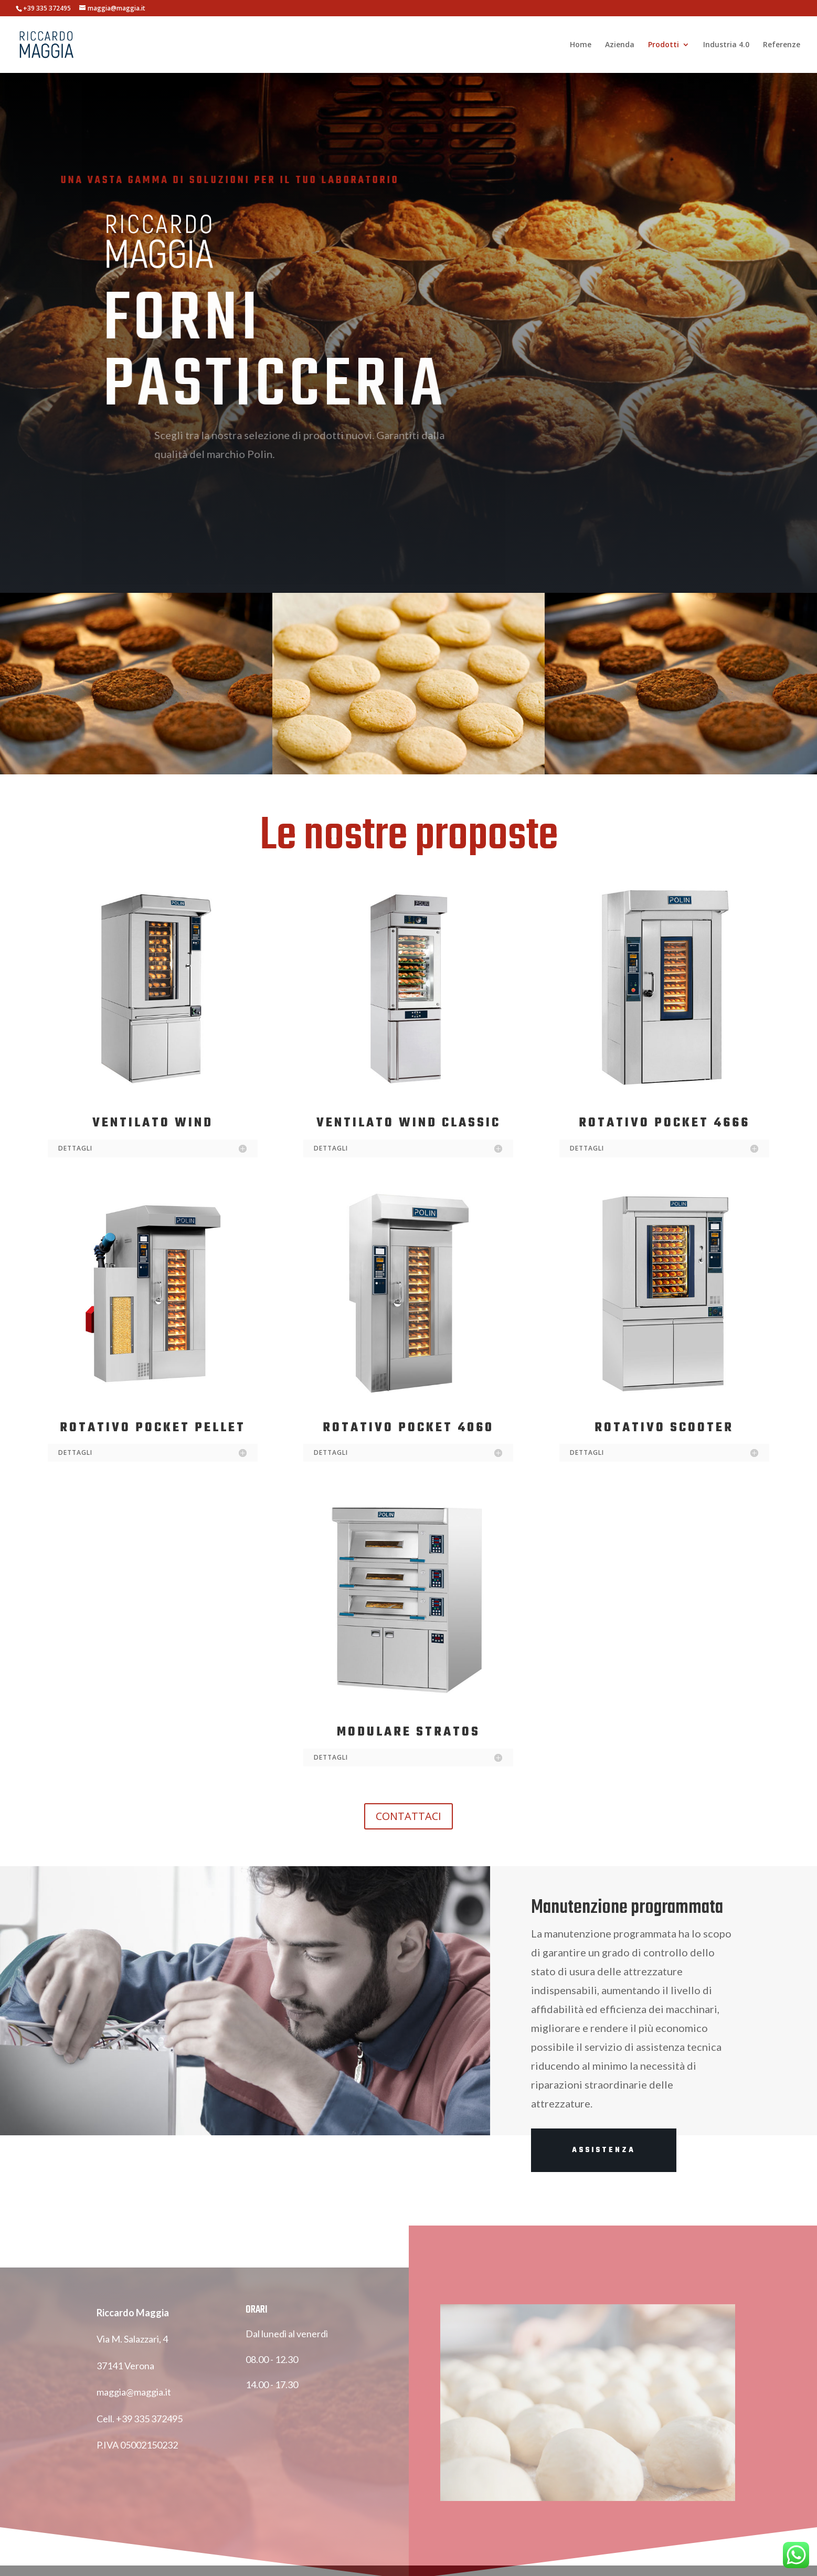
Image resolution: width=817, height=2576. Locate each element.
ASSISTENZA (603, 2150)
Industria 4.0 (726, 45)
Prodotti (663, 45)
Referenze (781, 45)
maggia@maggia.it (134, 2404)
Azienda (619, 45)
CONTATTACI (408, 1816)
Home (580, 45)
